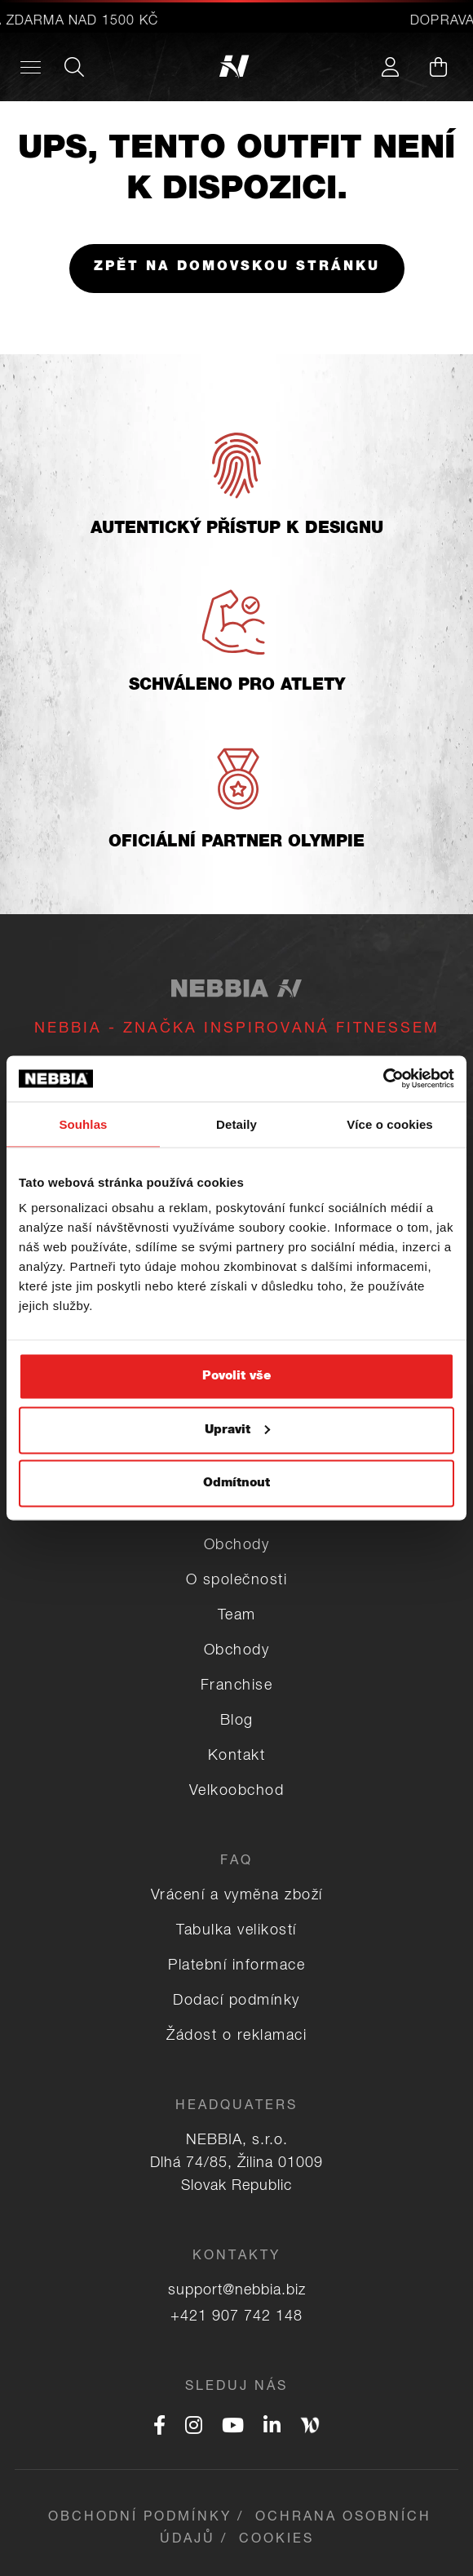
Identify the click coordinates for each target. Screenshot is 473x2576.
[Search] (74, 67)
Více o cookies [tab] (390, 1123)
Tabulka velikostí (236, 1931)
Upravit (237, 1429)
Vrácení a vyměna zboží (237, 1896)
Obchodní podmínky (140, 2518)
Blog (237, 1721)
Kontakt (237, 1756)
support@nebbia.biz (237, 2291)
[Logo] (237, 66)
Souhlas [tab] (83, 1123)
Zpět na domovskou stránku (237, 267)
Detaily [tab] (236, 1123)
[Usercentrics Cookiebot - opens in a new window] (383, 1079)
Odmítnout (236, 1483)
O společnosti (237, 1581)
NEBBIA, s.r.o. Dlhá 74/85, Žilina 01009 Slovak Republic (236, 2164)
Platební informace (236, 1966)
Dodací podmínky (236, 2001)
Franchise (237, 1686)
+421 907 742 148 (236, 2317)
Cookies (276, 2540)
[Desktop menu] (30, 67)
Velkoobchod (237, 1791)
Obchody (237, 1546)
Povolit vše (236, 1376)
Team (237, 1616)
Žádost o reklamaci (236, 2036)
